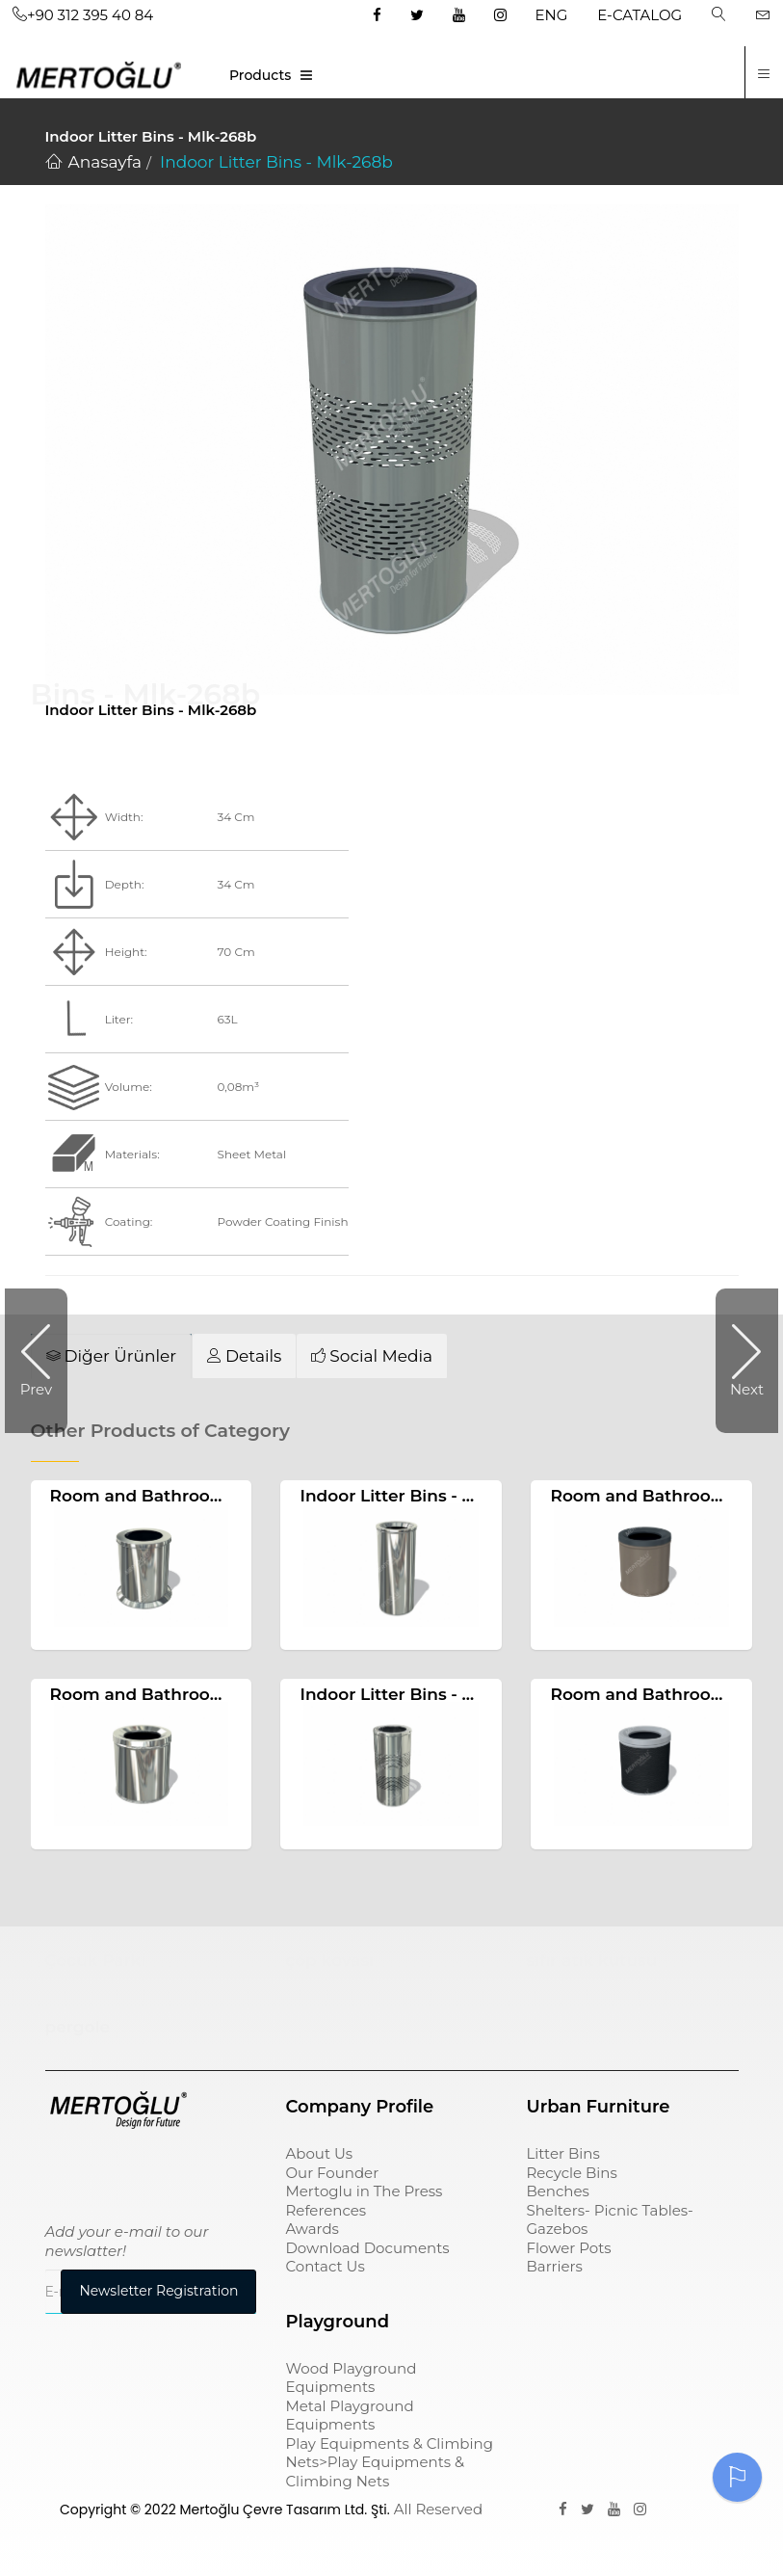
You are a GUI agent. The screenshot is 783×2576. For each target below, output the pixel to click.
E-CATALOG (639, 15)
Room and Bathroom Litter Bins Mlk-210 (218, 1495)
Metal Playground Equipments (349, 2415)
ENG (551, 15)
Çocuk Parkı (95, 1960)
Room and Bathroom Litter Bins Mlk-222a (224, 1694)
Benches (557, 2191)
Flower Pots (568, 2248)
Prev (36, 1389)
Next (747, 1389)
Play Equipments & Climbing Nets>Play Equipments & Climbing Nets (388, 2462)
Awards (311, 2228)
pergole (77, 2027)
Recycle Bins (571, 2173)
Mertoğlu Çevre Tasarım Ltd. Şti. (284, 2509)
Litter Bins (562, 2153)
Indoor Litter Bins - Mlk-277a (418, 1495)
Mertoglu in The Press (363, 2191)
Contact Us (324, 2266)
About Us (318, 2153)
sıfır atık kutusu (591, 1960)
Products (260, 75)
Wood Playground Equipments (350, 2378)
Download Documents (367, 2248)
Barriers (554, 2266)
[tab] (112, 1356)
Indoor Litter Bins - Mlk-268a (419, 1694)
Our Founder (331, 2173)
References (325, 2210)
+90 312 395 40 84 (83, 15)
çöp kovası (329, 1960)
